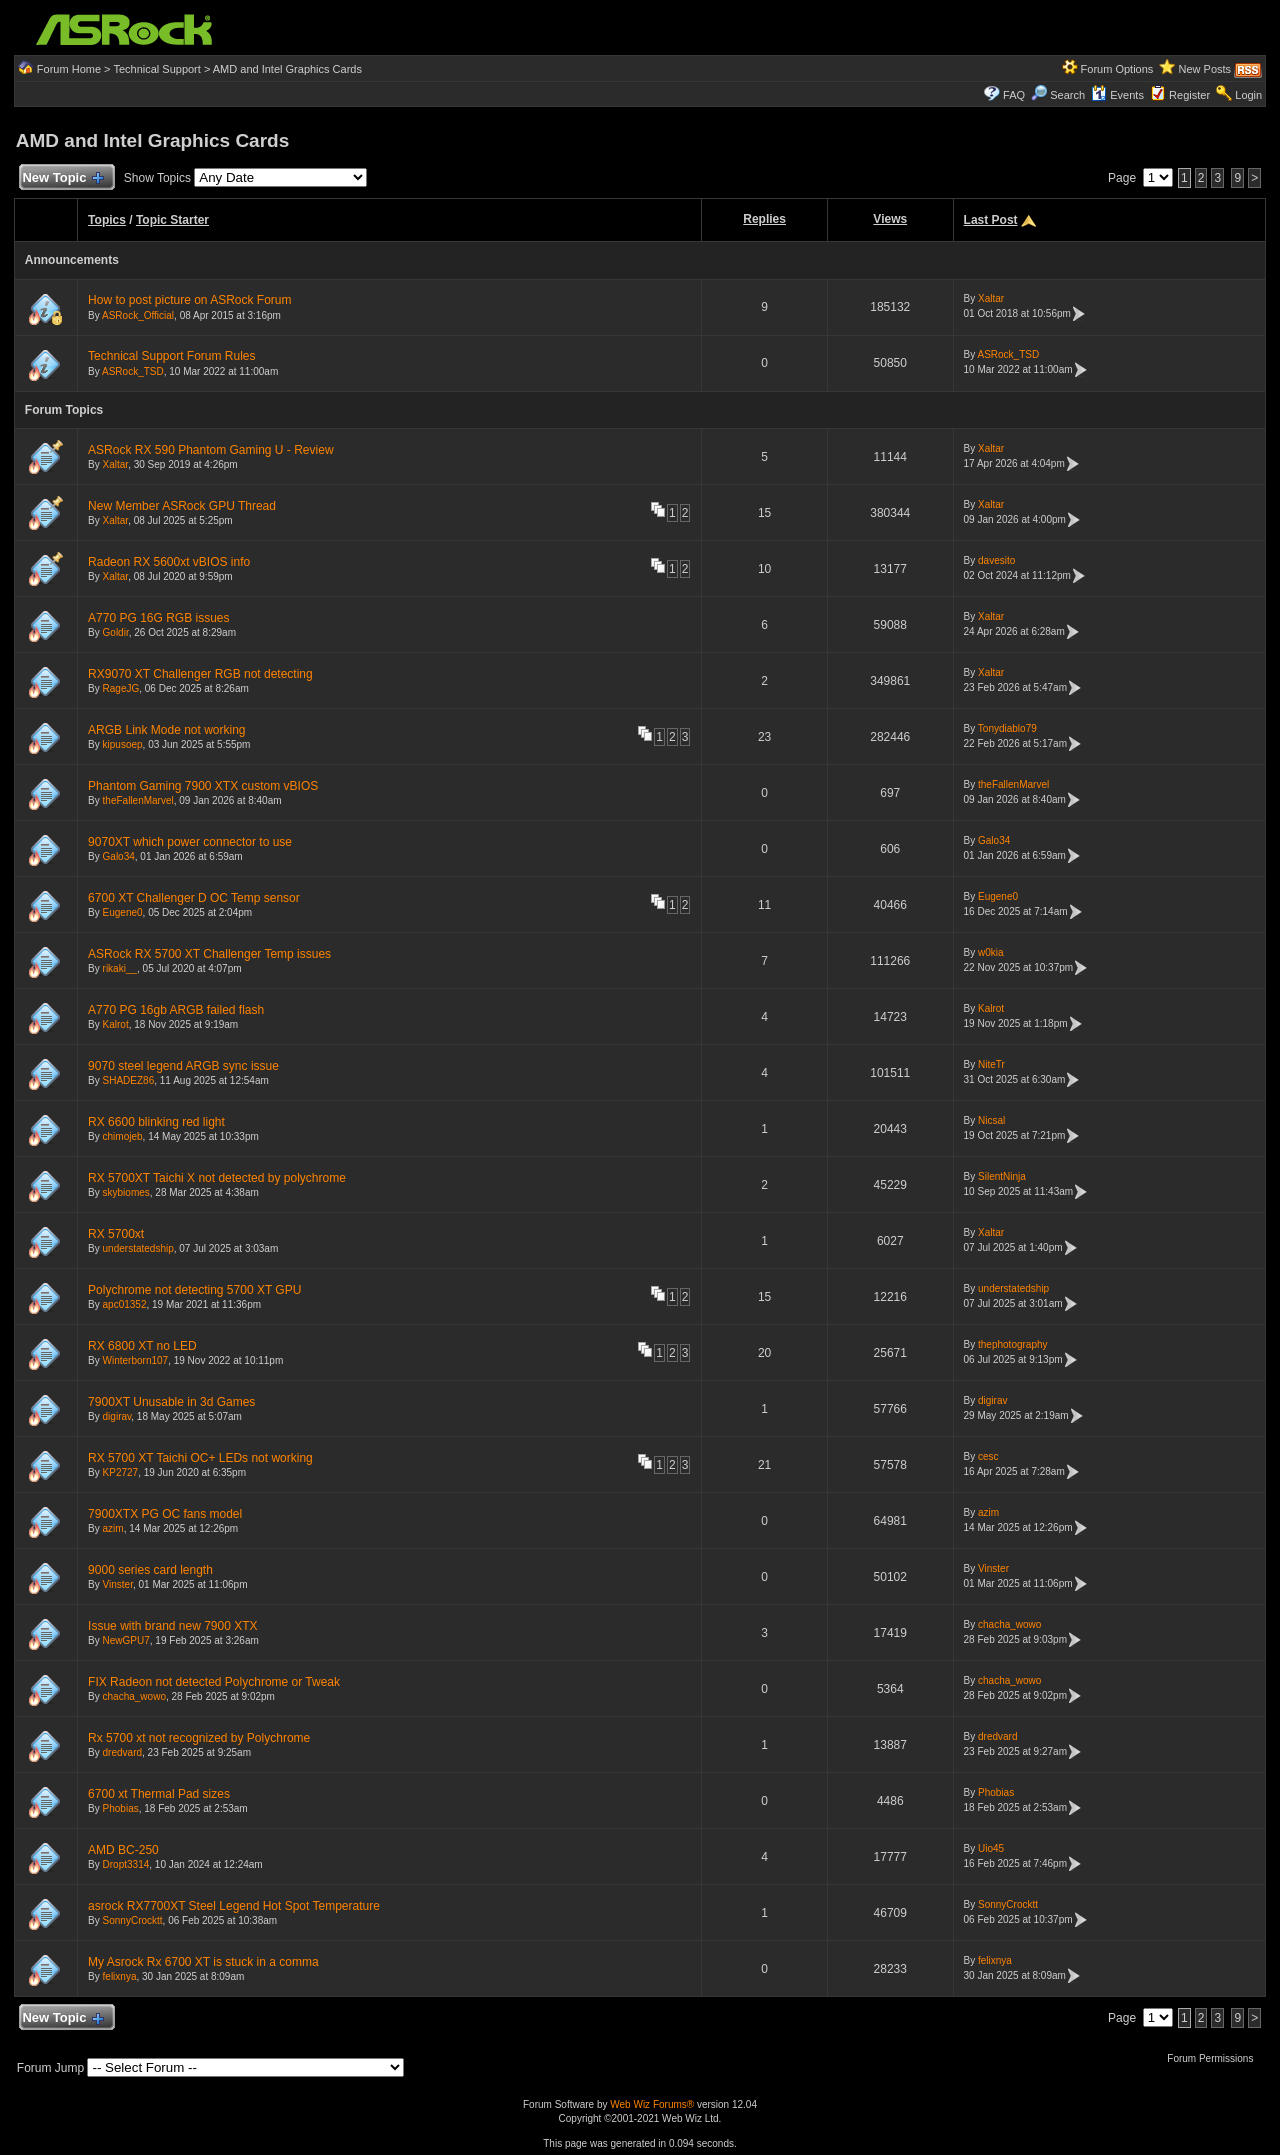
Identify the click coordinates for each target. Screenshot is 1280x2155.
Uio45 (991, 1848)
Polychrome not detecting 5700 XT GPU (194, 1290)
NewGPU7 (126, 1640)
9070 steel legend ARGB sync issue (183, 1066)
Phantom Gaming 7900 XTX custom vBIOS (203, 786)
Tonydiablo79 (1007, 728)
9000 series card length (150, 1570)
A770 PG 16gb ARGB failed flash (176, 1010)
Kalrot (116, 1024)
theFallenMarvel (138, 800)
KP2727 (121, 1472)
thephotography (1013, 1344)
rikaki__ (120, 968)
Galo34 (119, 856)
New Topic (62, 178)
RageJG (121, 688)
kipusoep (123, 744)
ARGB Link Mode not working (166, 730)
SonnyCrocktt (133, 1920)
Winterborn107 (136, 1360)
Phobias (121, 1808)
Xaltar (991, 298)
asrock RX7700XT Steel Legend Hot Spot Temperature (234, 1906)
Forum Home (69, 69)
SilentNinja (1002, 1176)
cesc (988, 1456)
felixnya (120, 1976)
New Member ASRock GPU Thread (182, 506)
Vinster (118, 1584)
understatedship (138, 1248)
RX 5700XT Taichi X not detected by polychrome (217, 1178)
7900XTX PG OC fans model (165, 1514)
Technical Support (156, 69)
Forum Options (1117, 69)
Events (1117, 95)
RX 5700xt (116, 1234)
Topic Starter (172, 220)
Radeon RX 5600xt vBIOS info (169, 562)
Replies (764, 219)
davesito (996, 560)
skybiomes (126, 1192)
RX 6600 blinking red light (156, 1122)
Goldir (116, 632)
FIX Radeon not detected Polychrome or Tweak (214, 1682)
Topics (107, 220)
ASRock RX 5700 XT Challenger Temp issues (209, 954)
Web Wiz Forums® (652, 2104)
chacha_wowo (1009, 1624)
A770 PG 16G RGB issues (158, 618)
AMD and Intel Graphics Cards (287, 69)
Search (1067, 95)
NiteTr (991, 1064)
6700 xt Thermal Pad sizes (159, 1794)
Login (1248, 95)
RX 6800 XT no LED (142, 1346)
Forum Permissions (1215, 2058)
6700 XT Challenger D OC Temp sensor (194, 898)
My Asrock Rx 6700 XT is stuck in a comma (203, 1962)
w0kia (991, 952)
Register (1189, 95)
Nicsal (991, 1120)
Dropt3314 (126, 1864)
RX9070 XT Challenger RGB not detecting (200, 674)
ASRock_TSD (133, 371)
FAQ (1014, 95)
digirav (117, 1416)
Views (890, 219)
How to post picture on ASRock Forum (189, 300)
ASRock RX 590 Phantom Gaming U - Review (210, 450)
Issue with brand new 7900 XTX (172, 1626)
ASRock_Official (138, 315)
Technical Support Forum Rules (171, 356)
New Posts (1205, 69)
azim (113, 1528)
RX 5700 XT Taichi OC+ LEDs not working (200, 1458)
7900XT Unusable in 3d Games (171, 1402)
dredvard (122, 1752)
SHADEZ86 (129, 1080)
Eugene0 (123, 912)
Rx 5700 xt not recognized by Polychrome (199, 1738)
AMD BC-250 (123, 1850)
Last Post (991, 220)
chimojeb (123, 1136)
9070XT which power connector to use (190, 842)
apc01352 (125, 1304)
